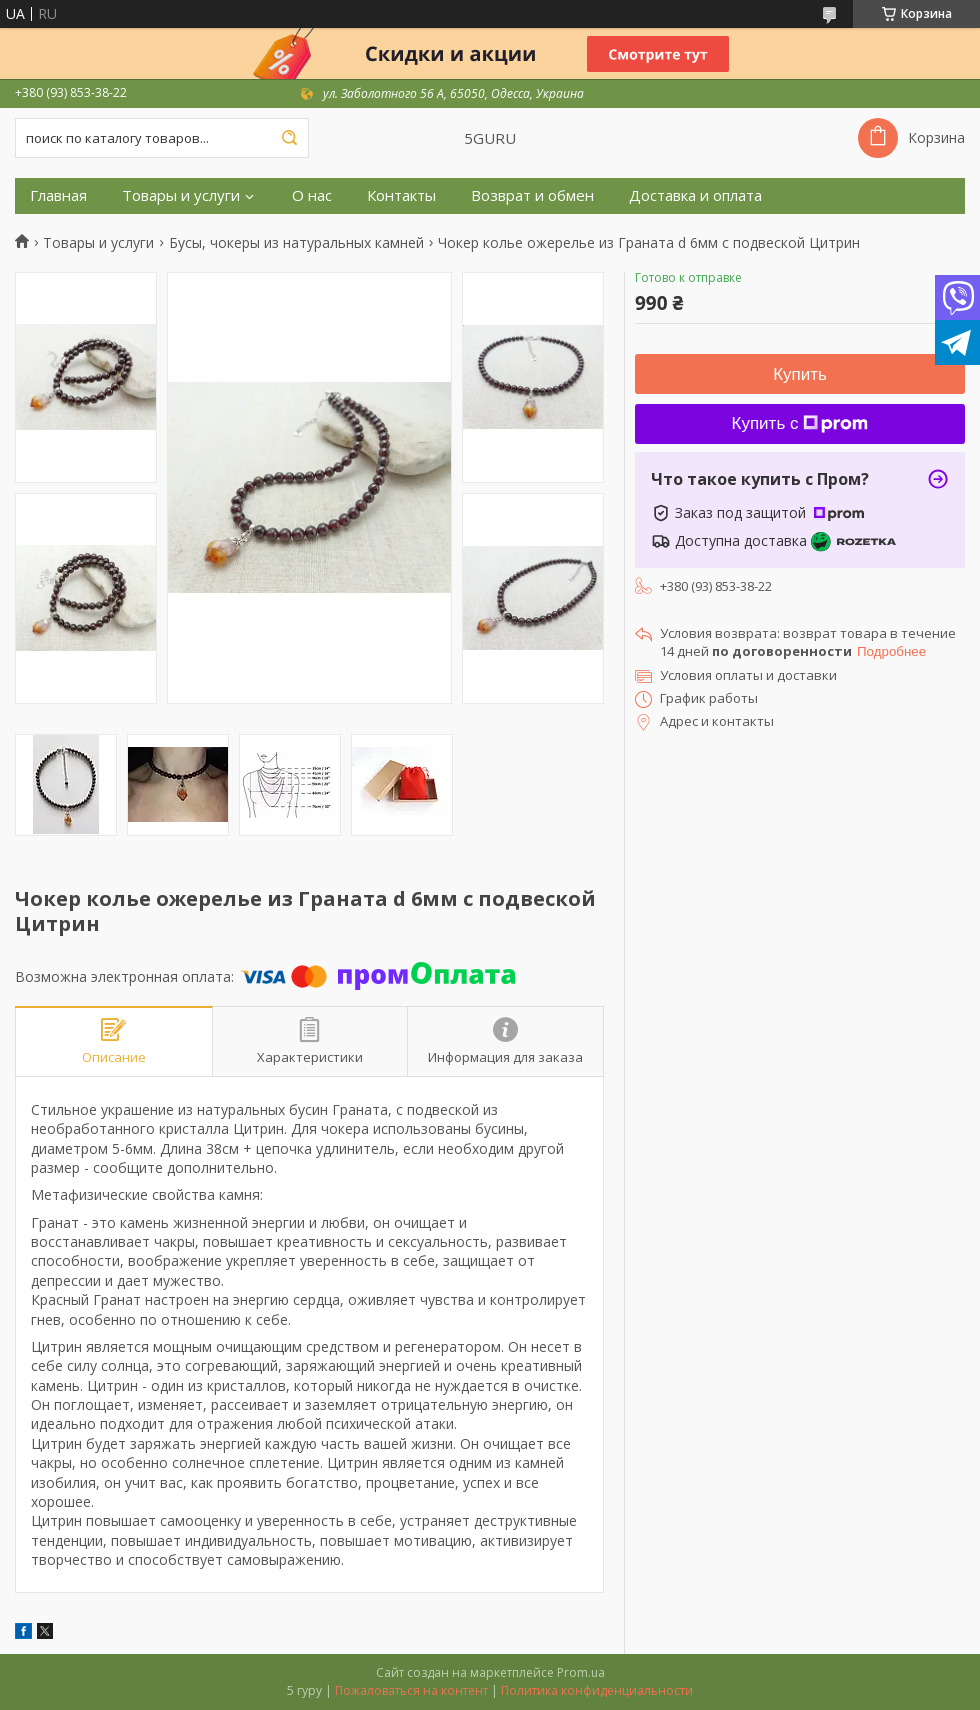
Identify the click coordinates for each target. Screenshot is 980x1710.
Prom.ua (581, 1672)
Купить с (800, 423)
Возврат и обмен (532, 195)
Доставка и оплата (695, 195)
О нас (312, 195)
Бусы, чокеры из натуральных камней (296, 243)
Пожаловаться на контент (411, 1690)
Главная (58, 195)
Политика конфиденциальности (597, 1690)
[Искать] (289, 138)
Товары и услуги (181, 195)
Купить (800, 374)
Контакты (401, 195)
